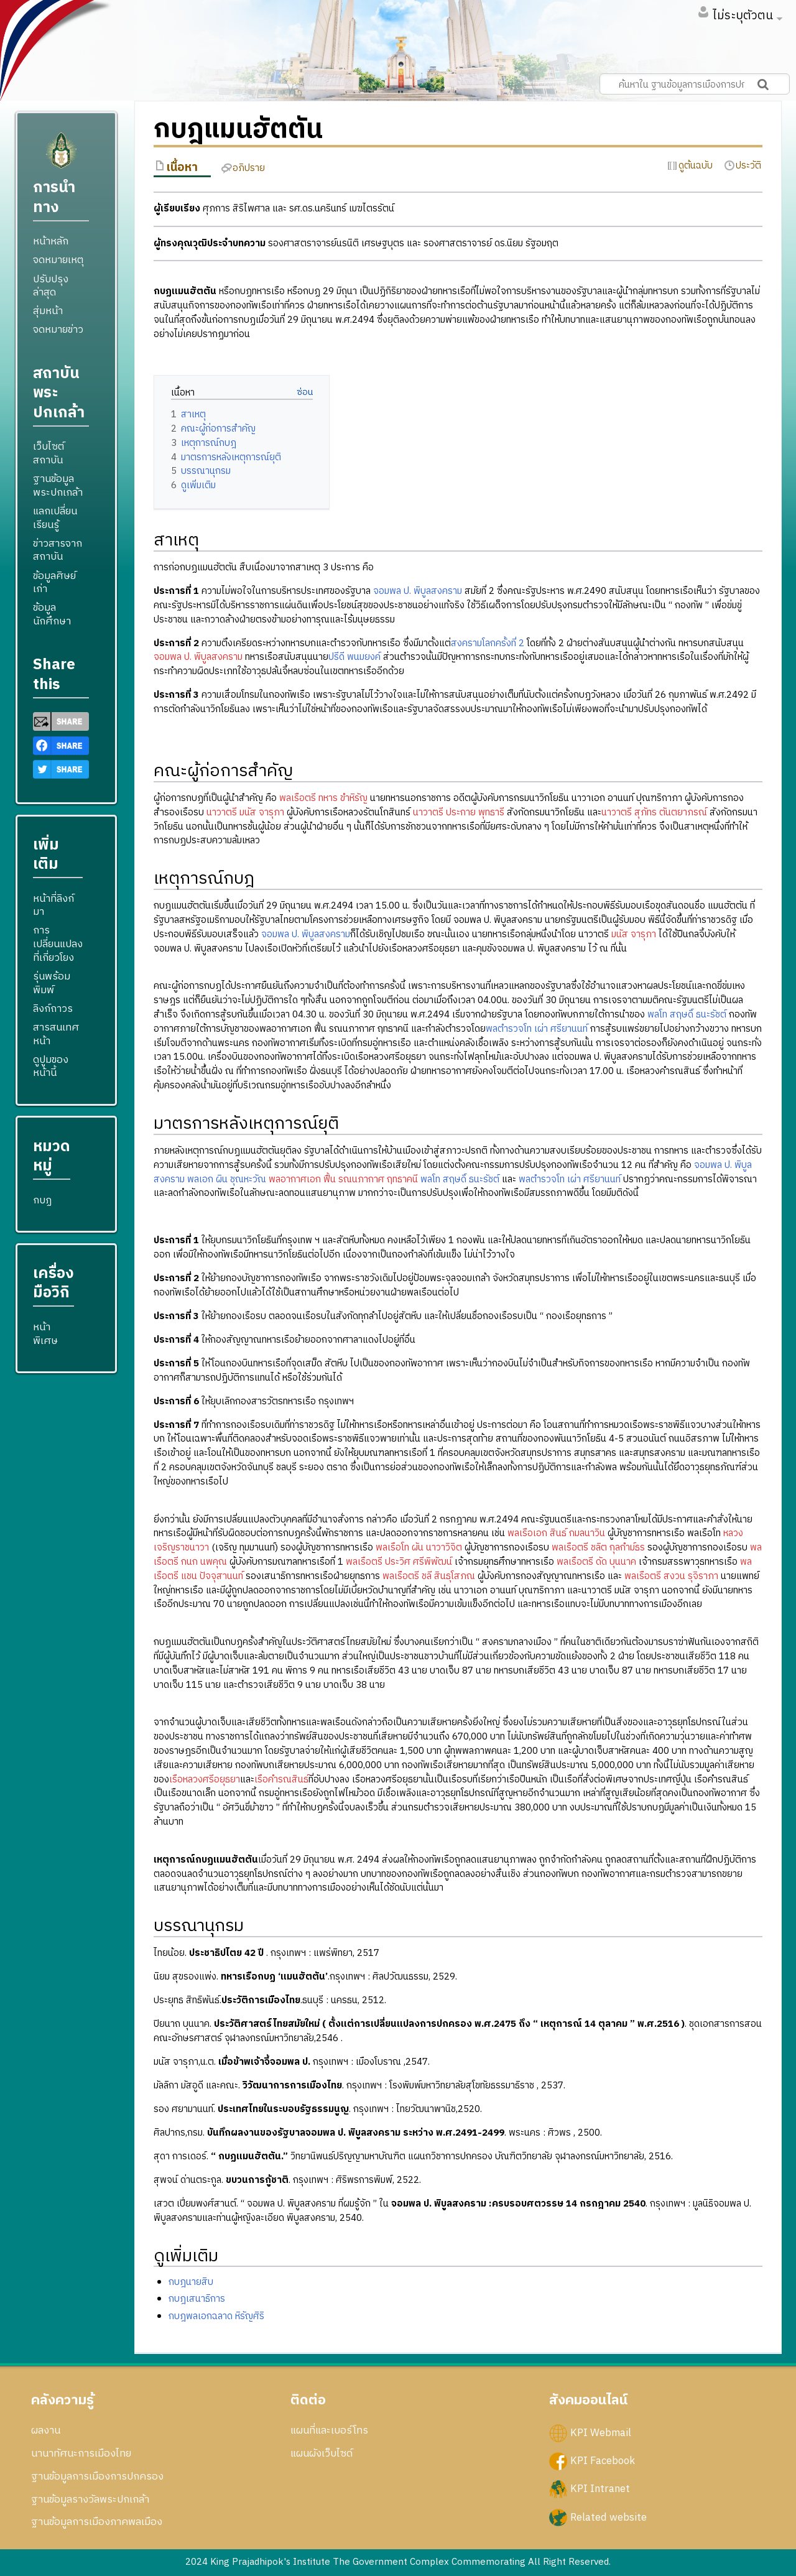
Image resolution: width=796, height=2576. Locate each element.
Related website (608, 2517)
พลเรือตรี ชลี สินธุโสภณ (428, 1576)
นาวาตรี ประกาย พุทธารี (458, 812)
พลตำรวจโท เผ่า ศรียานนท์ (537, 1029)
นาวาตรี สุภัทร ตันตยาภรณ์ (654, 812)
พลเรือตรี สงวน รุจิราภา (671, 1576)
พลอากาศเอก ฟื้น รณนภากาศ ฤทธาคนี (343, 1179)
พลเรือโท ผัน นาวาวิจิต (419, 1547)
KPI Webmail (600, 2433)
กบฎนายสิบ (191, 2282)
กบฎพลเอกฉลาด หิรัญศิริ (216, 2316)
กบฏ (42, 1200)
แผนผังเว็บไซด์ (321, 2453)
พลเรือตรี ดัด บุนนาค (596, 1562)
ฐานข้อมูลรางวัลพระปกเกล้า (90, 2499)
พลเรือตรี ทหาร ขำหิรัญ (323, 798)
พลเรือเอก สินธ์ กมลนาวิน (556, 1533)
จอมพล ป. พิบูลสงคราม (417, 591)
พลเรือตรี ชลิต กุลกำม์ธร (598, 1547)
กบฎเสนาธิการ (197, 2299)
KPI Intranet (600, 2489)
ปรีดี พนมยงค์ (354, 657)
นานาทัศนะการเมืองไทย (81, 2453)
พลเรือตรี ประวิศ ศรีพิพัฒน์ (399, 1562)
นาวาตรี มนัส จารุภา (245, 812)
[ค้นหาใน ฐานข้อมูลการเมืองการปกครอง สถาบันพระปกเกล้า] (694, 84)
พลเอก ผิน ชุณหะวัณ (226, 1179)
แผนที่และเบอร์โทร (329, 2430)
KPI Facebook (602, 2461)
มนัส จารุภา (633, 934)
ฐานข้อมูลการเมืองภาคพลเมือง (96, 2522)
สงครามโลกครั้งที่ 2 (487, 643)
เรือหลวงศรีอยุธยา (204, 1779)
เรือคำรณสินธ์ (281, 1779)
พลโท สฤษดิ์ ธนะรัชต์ (686, 1014)
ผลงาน (45, 2430)
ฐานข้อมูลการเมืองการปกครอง (97, 2476)
